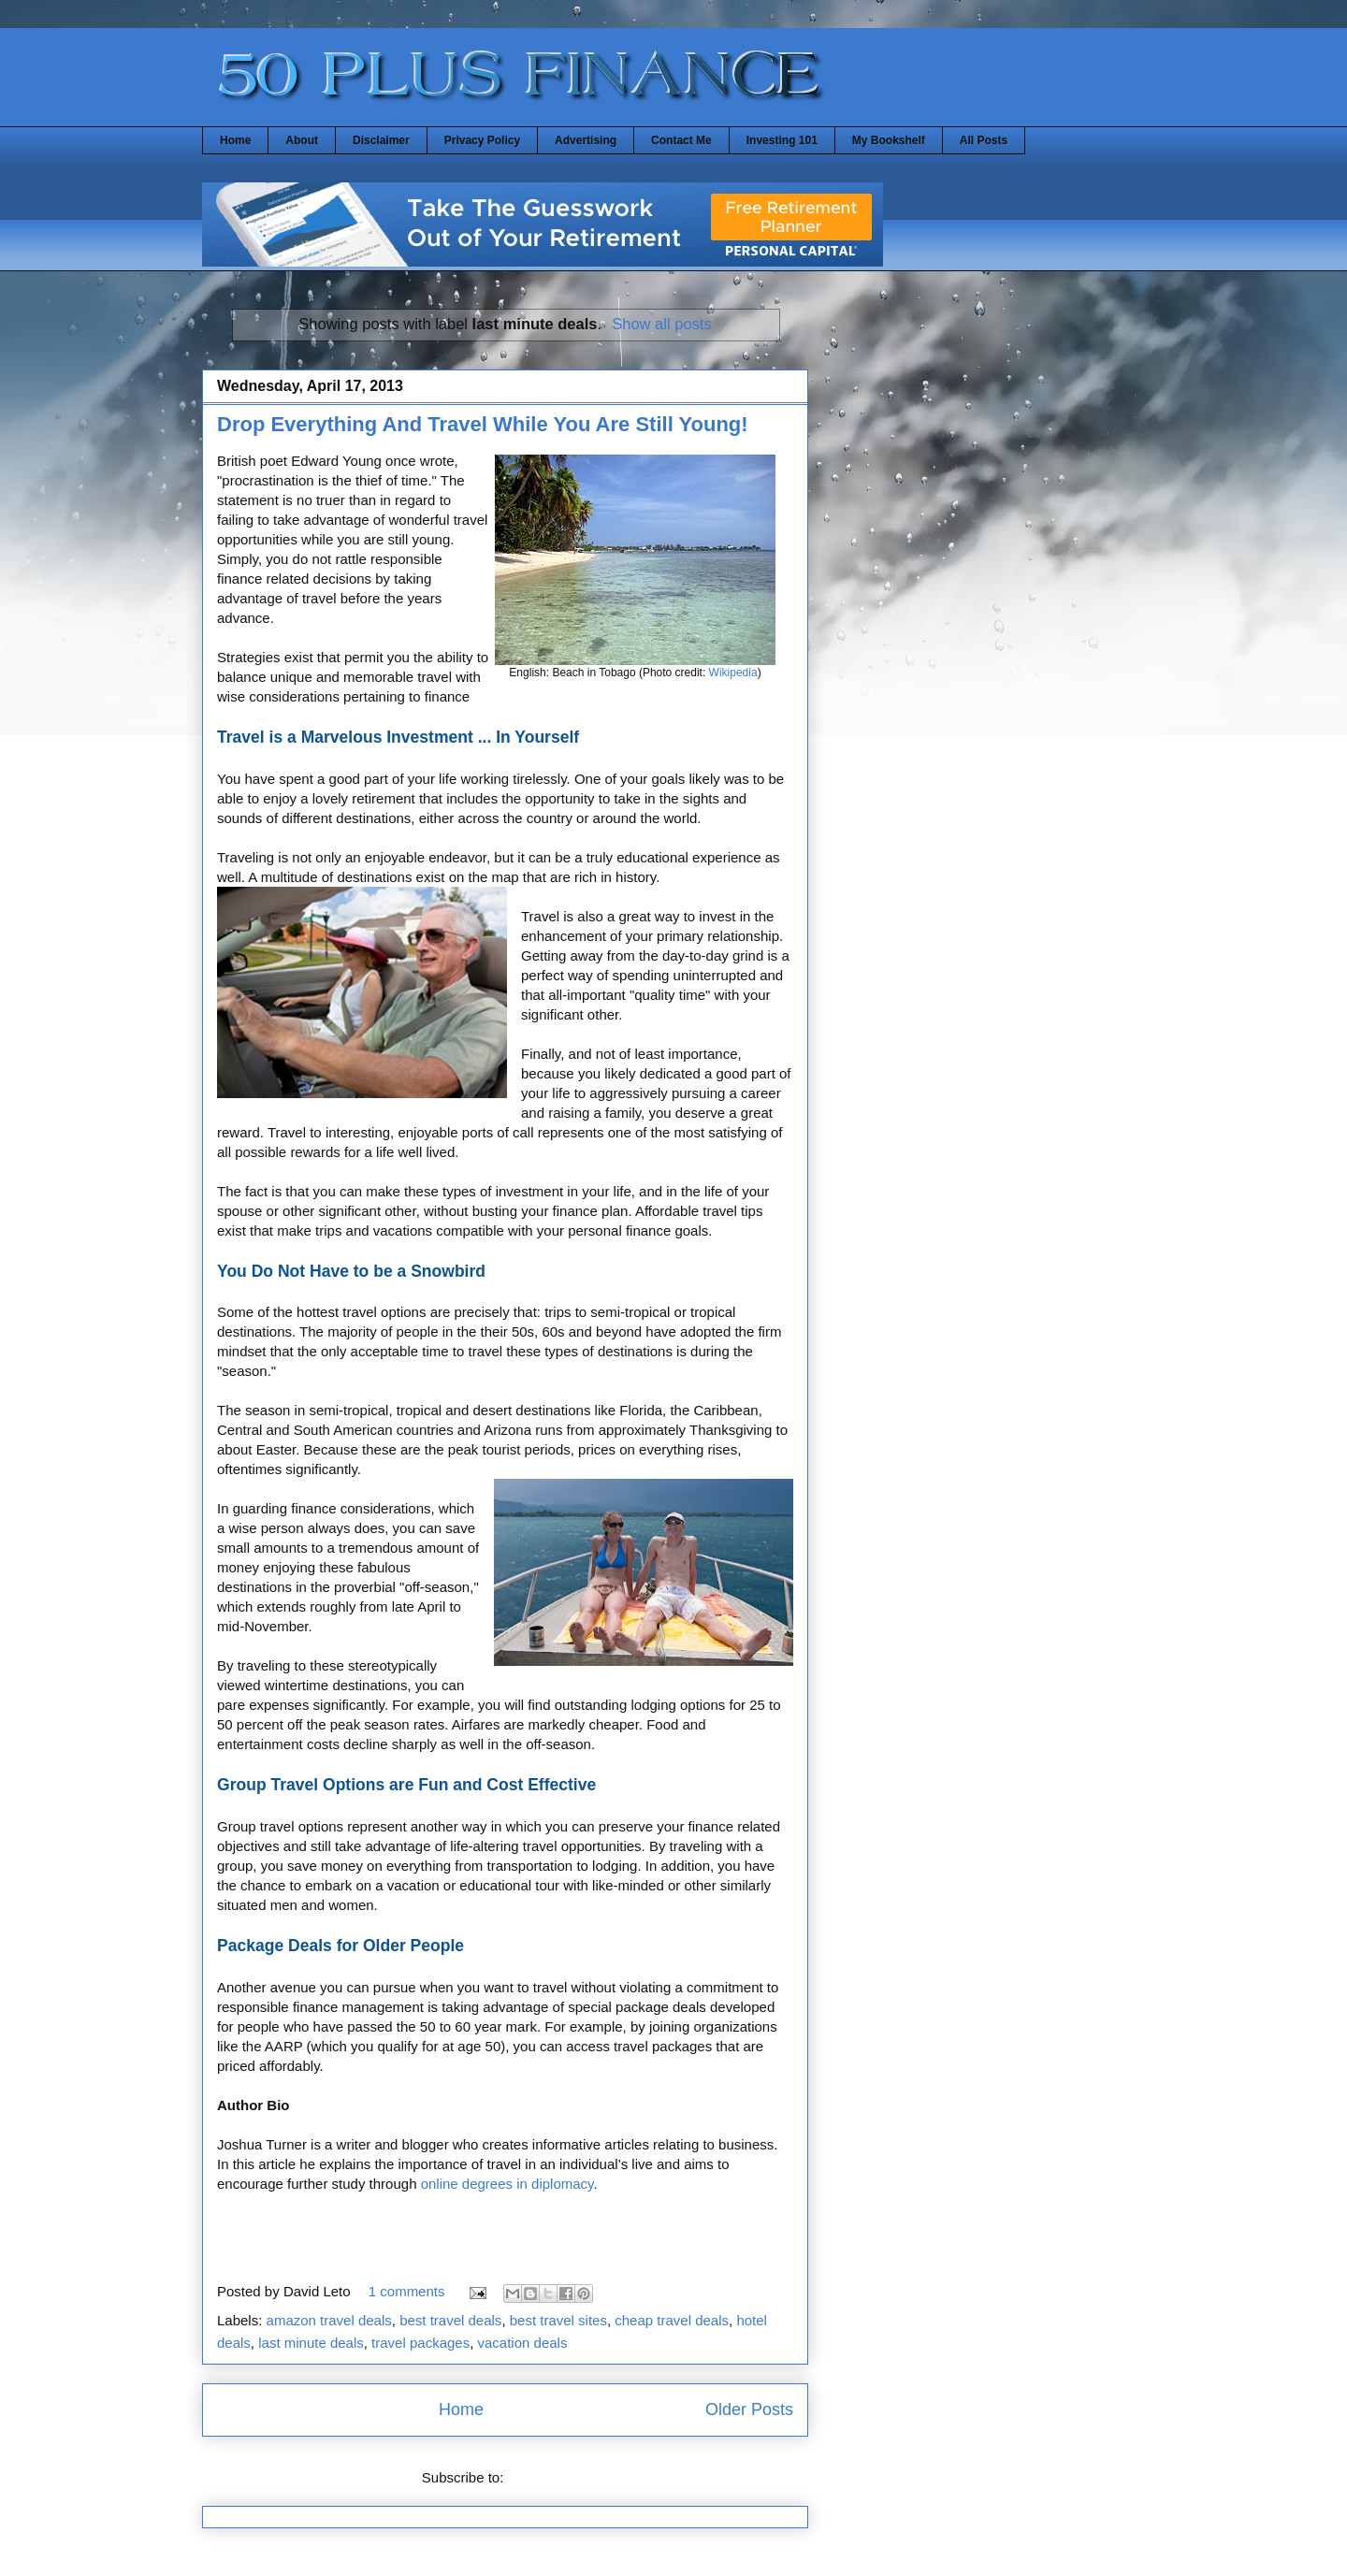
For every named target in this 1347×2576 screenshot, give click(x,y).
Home (235, 140)
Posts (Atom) (548, 2477)
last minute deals (311, 2343)
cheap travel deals (672, 2320)
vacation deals (523, 2343)
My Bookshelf (888, 140)
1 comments (407, 2291)
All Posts (983, 140)
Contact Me (681, 140)
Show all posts (661, 323)
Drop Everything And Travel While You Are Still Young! (482, 424)
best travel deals (450, 2320)
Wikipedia (733, 672)
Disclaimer (381, 140)
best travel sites (558, 2320)
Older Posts (749, 2409)
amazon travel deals (329, 2320)
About (301, 140)
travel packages (420, 2343)
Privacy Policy (482, 140)
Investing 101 (782, 140)
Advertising (585, 140)
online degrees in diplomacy (507, 2184)
